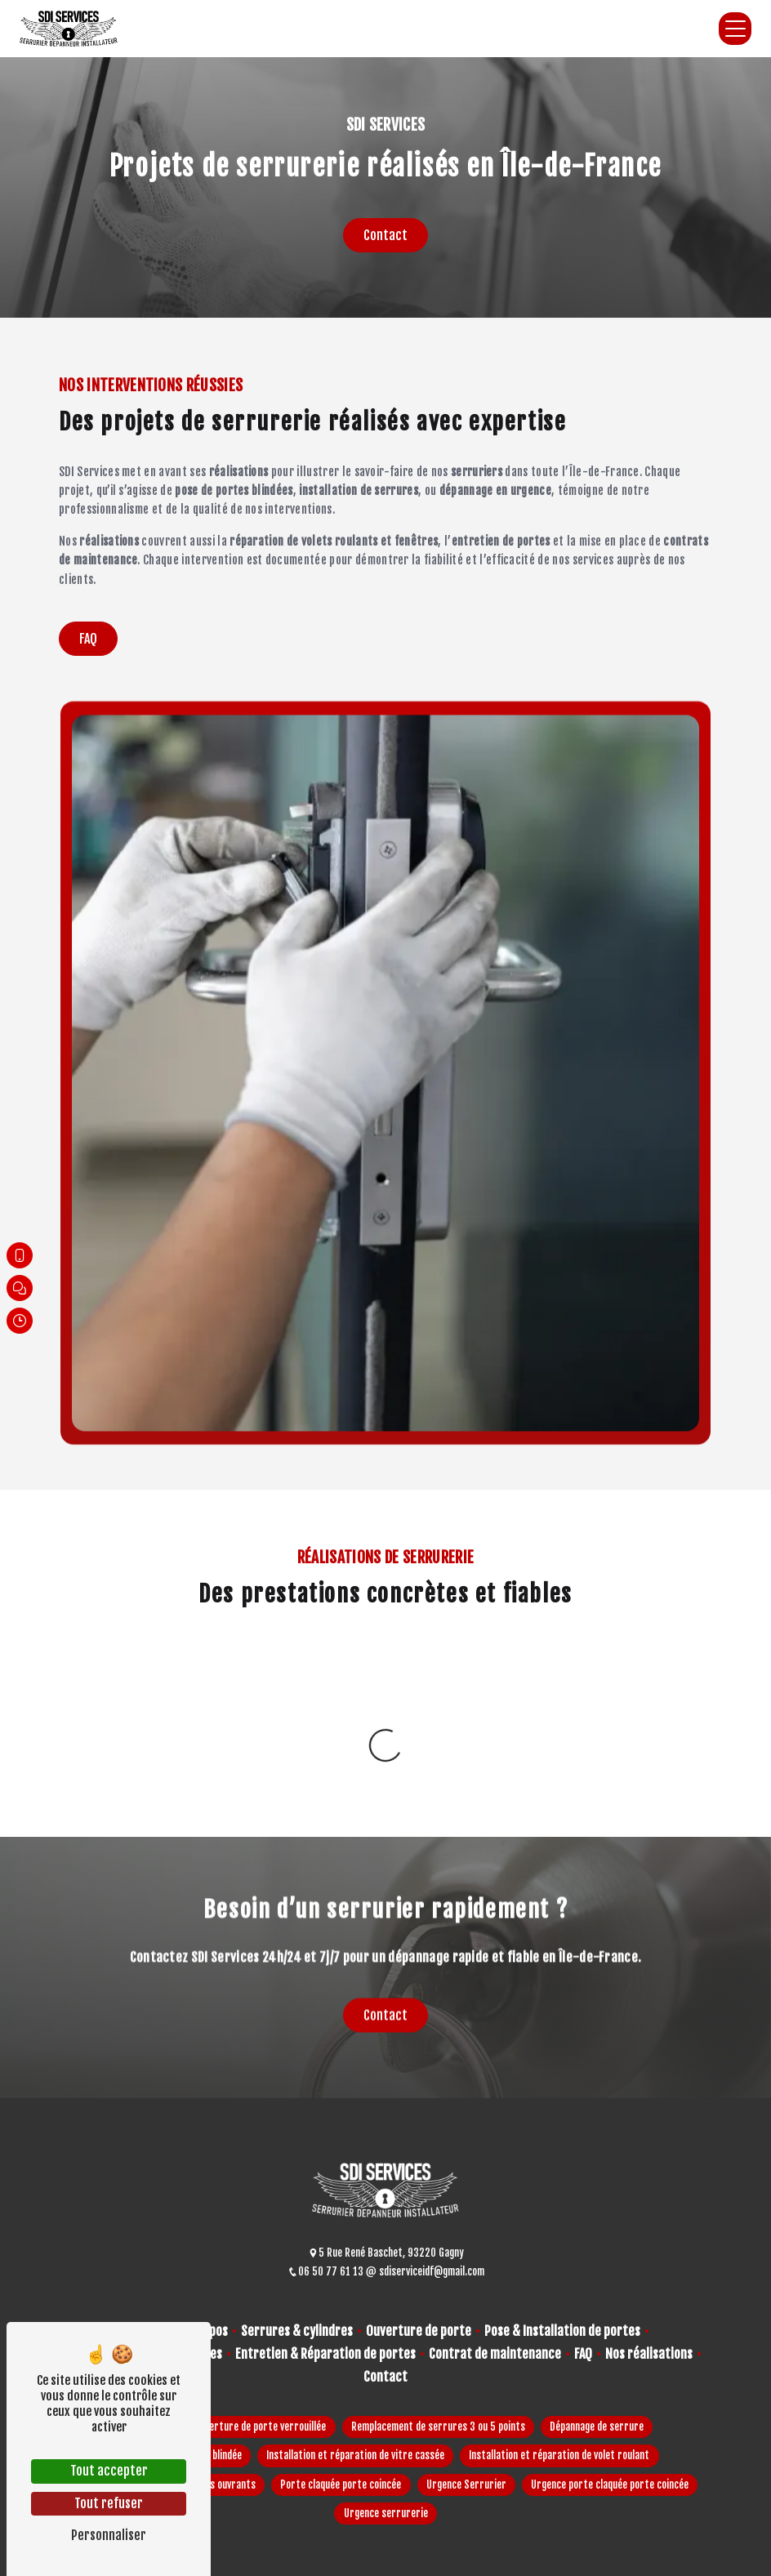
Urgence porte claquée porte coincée (610, 2484)
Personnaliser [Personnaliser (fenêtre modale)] (108, 2535)
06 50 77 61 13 (326, 2271)
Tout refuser (108, 2503)
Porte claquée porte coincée (340, 2484)
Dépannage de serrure (597, 2426)
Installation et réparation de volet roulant (559, 2455)
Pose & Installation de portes (562, 2331)
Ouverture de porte (418, 2331)
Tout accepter (109, 2470)
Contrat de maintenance (495, 2354)
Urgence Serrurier (466, 2484)
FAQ (88, 639)
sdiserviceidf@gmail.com (425, 2271)
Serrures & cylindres (297, 2331)
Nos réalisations (649, 2354)
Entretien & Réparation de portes (325, 2354)
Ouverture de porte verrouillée (260, 2426)
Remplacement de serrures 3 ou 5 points (438, 2426)
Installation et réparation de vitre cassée (355, 2455)
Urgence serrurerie (386, 2513)
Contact (385, 235)
